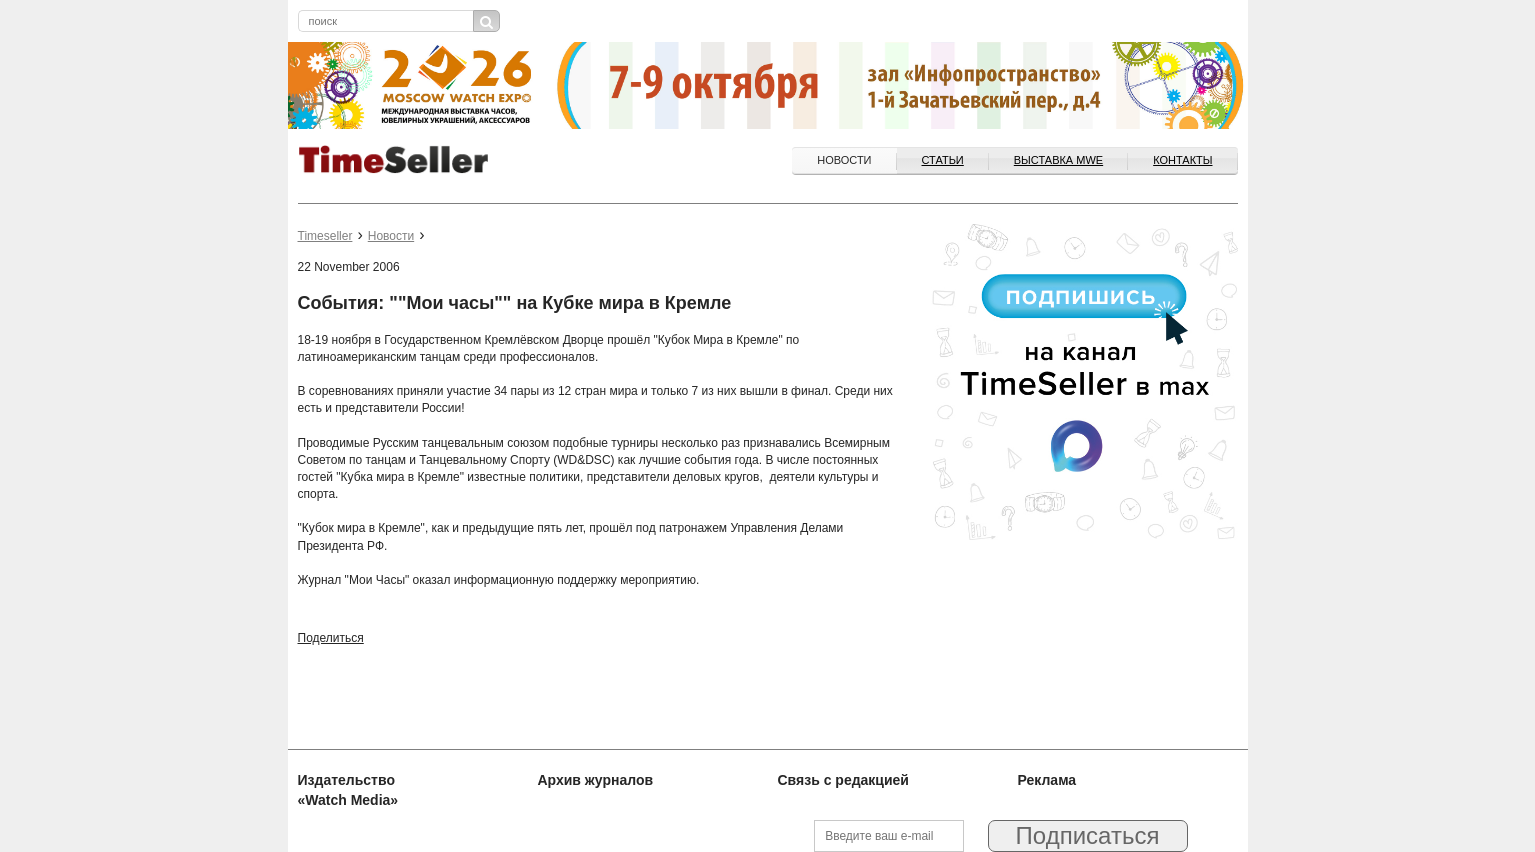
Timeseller (325, 236)
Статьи (943, 160)
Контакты (1182, 160)
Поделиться (331, 638)
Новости (844, 160)
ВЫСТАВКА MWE (1058, 160)
